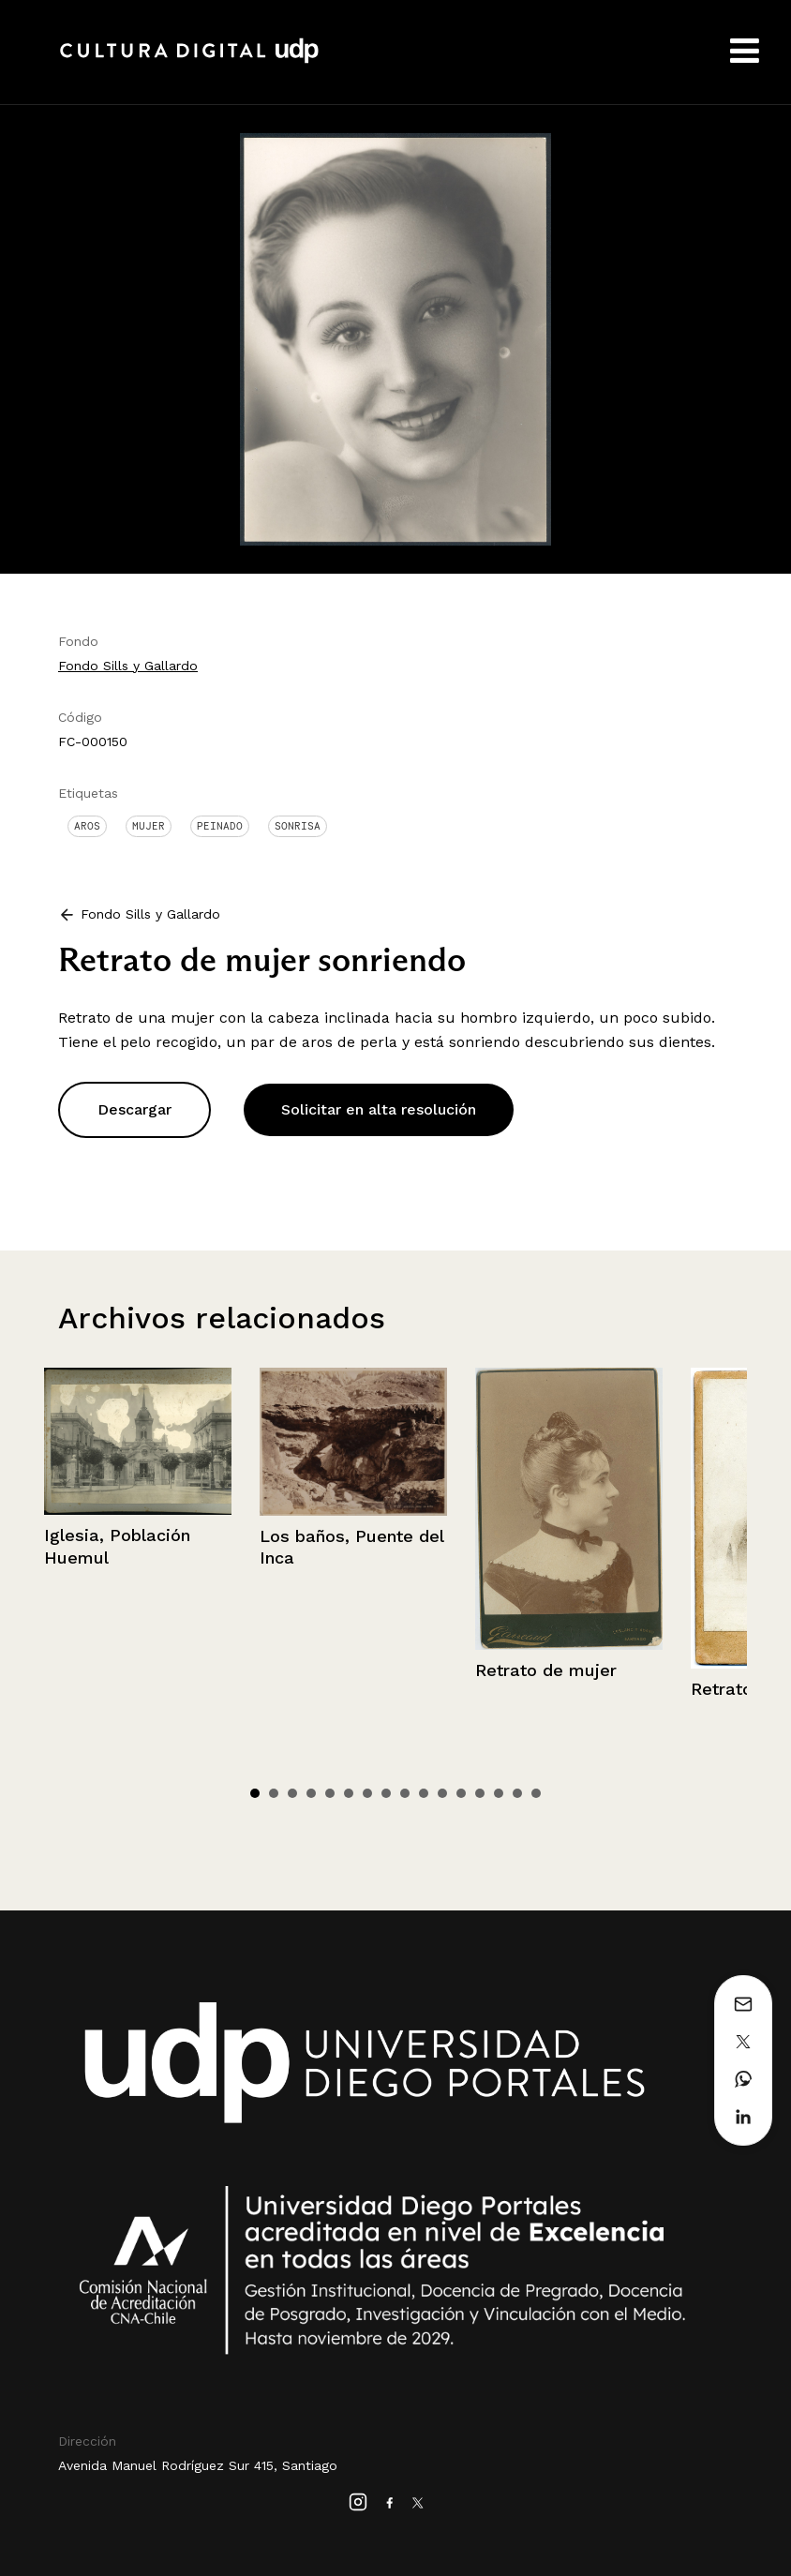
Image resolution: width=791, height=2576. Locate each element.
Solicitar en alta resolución (378, 1109)
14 (498, 1793)
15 (517, 1793)
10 (423, 1793)
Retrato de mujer (546, 1670)
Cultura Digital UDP (189, 60)
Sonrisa (298, 825)
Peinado (220, 825)
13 (480, 1793)
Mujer (148, 825)
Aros (87, 825)
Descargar (134, 1109)
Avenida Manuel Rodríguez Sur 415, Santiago (197, 2465)
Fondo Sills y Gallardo (128, 665)
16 (536, 1793)
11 (442, 1793)
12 (461, 1793)
